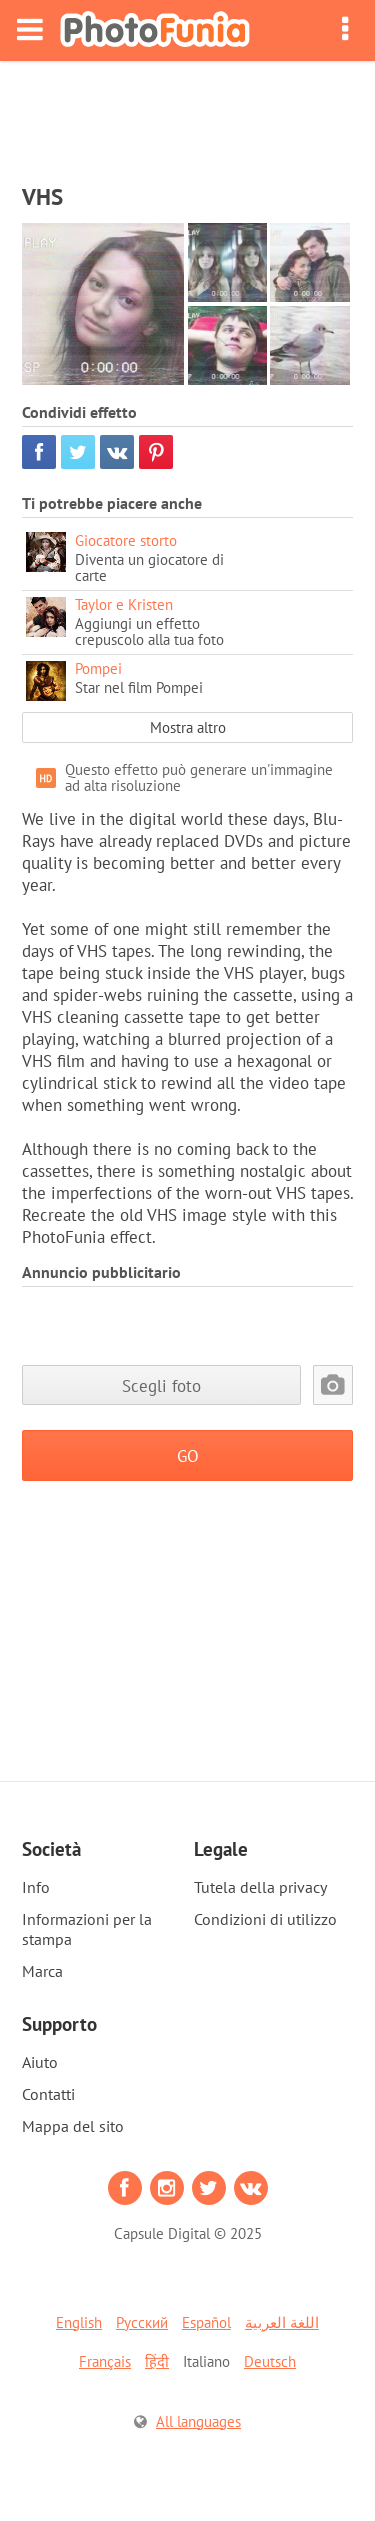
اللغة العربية (282, 2322)
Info (36, 1887)
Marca (42, 1971)
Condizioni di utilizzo (265, 1919)
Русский (142, 2322)
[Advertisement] (188, 116)
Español (206, 2322)
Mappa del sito (73, 2126)
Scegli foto (161, 1385)
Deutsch (270, 2361)
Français (105, 2361)
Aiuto (40, 2062)
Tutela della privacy (260, 1887)
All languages (198, 2421)
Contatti (48, 2094)
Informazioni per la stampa (87, 1929)
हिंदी (157, 2361)
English (79, 2322)
